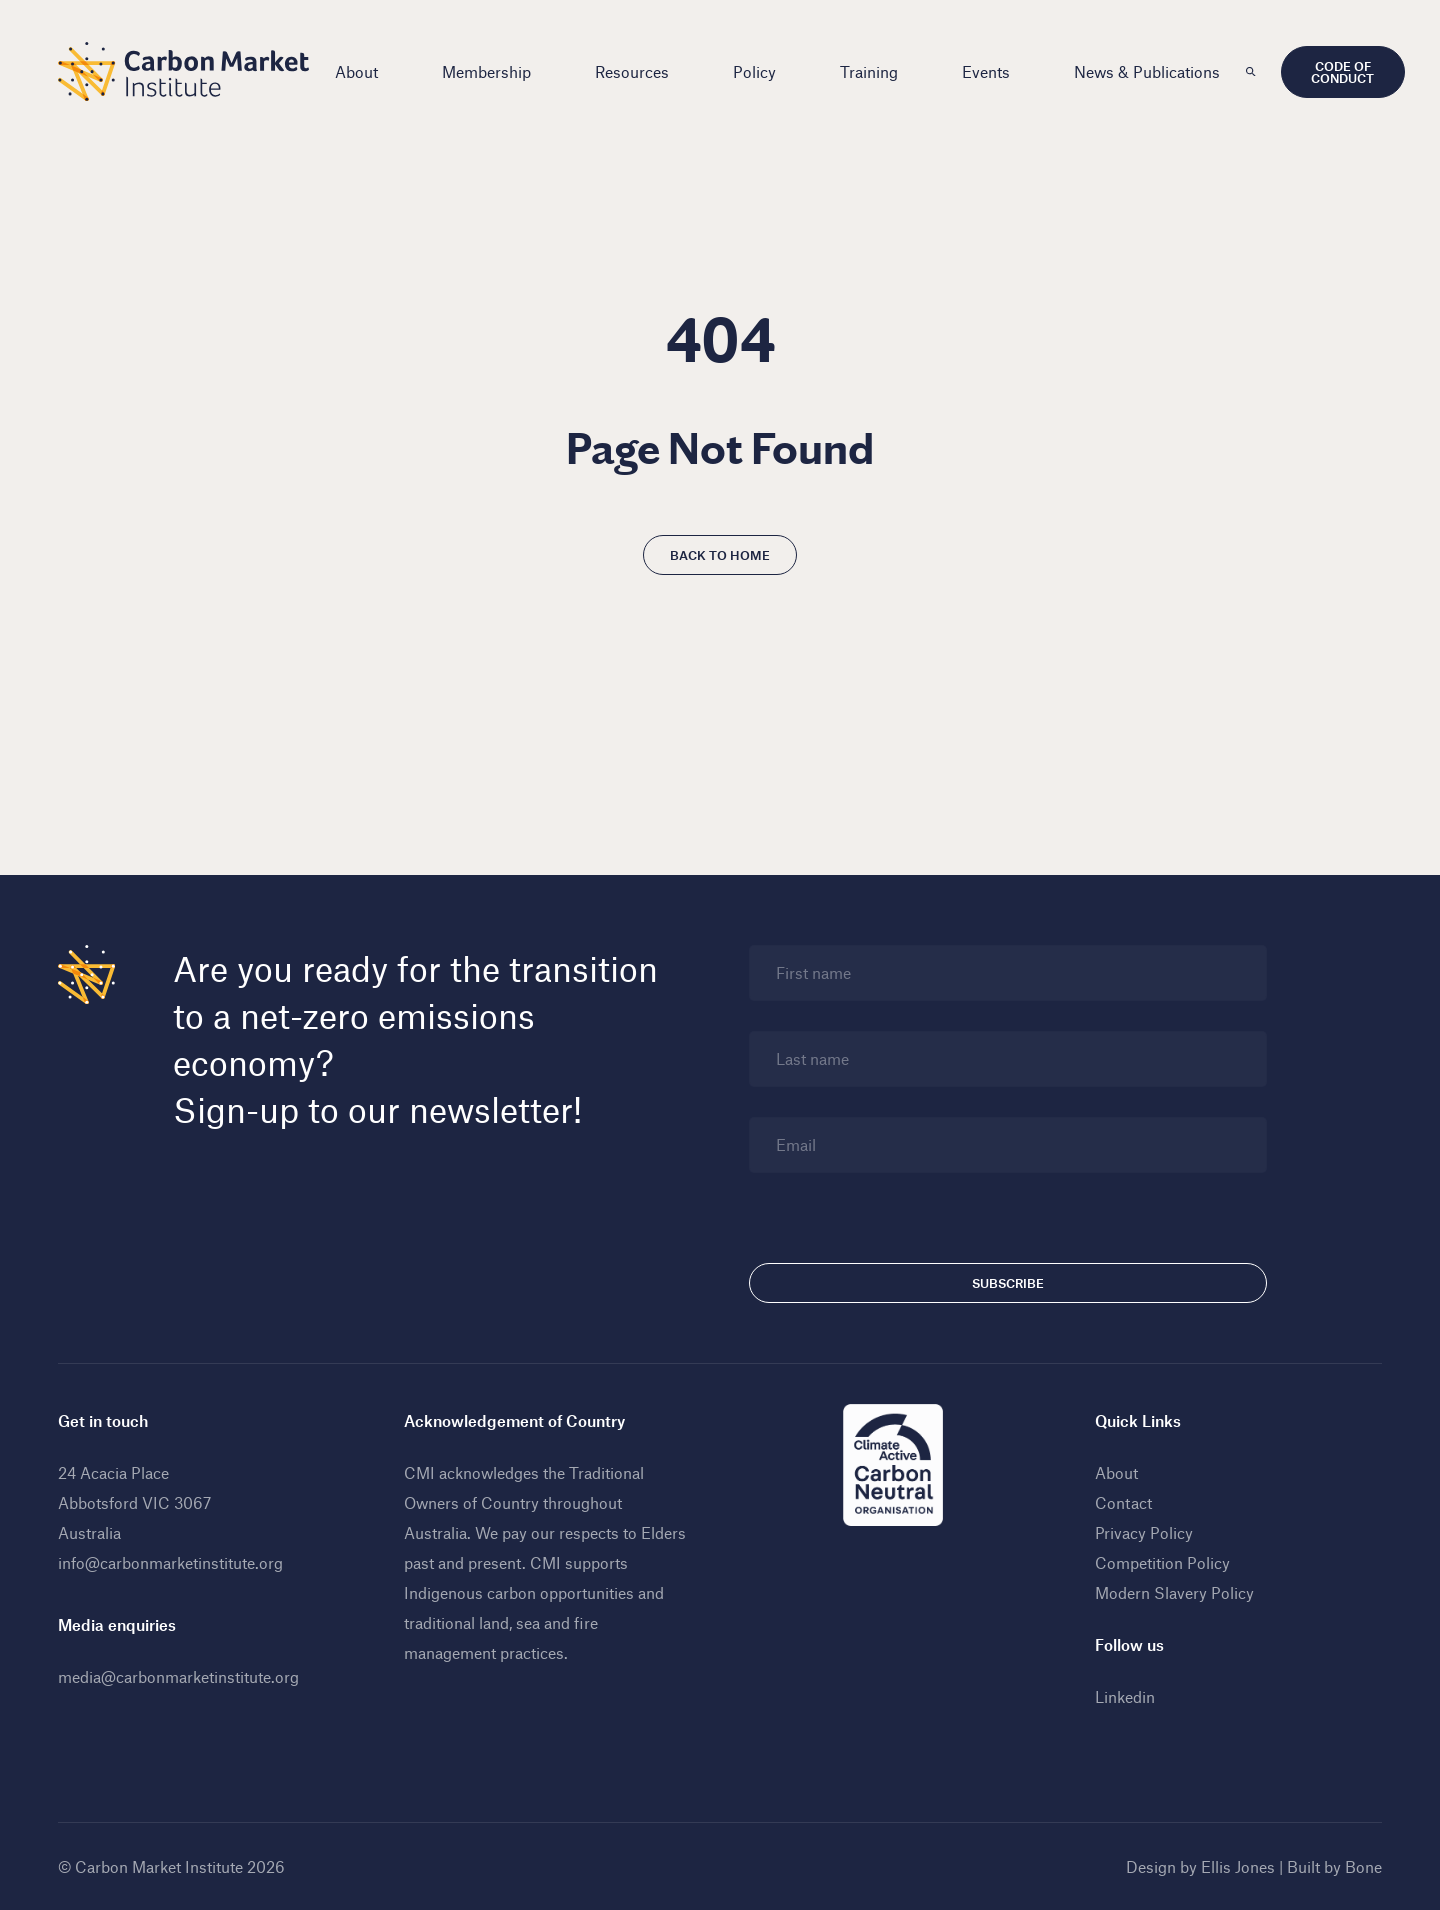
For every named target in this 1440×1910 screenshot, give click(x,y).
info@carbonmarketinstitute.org (170, 1562)
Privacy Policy (1144, 1532)
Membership (486, 71)
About (356, 71)
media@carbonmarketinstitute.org (178, 1676)
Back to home (720, 555)
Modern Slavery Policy (1174, 1592)
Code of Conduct (1342, 72)
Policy (754, 71)
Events (986, 71)
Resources (632, 71)
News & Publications (1147, 71)
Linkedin (1125, 1696)
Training (869, 71)
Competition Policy (1162, 1562)
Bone (1363, 1866)
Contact (1123, 1502)
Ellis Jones (1238, 1866)
